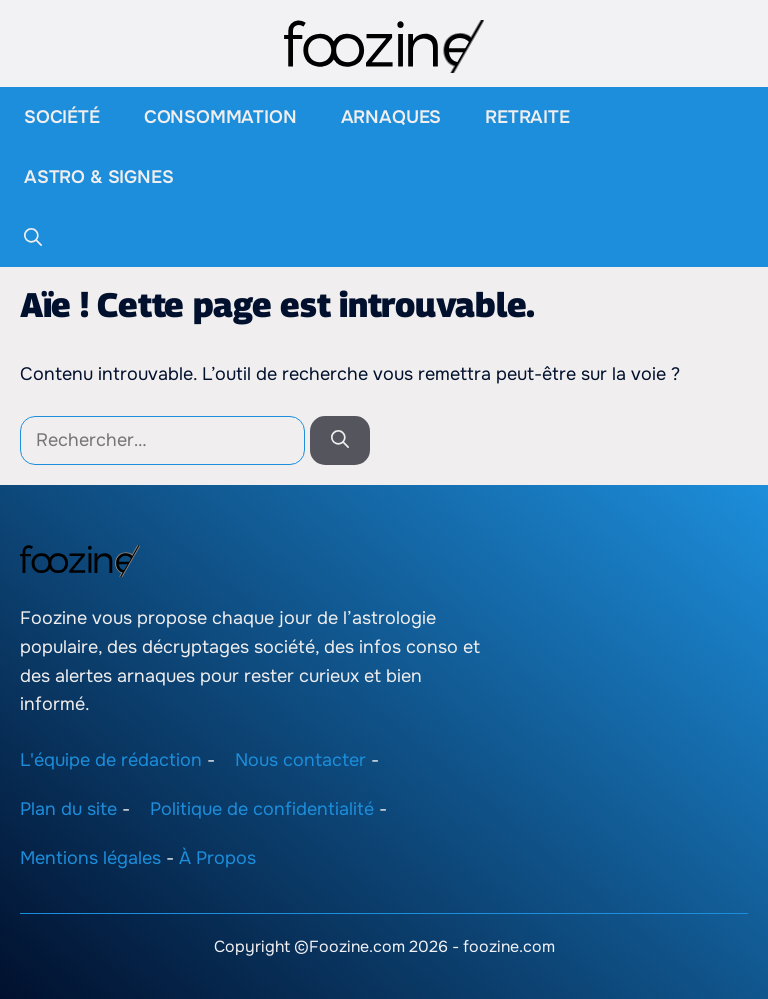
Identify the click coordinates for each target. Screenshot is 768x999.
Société (62, 117)
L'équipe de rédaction (111, 760)
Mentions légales (90, 858)
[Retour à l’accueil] (384, 45)
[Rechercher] (340, 440)
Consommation (220, 117)
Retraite (527, 117)
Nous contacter (300, 760)
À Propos (217, 858)
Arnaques (391, 117)
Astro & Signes (98, 177)
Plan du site (68, 809)
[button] (33, 237)
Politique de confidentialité (262, 809)
